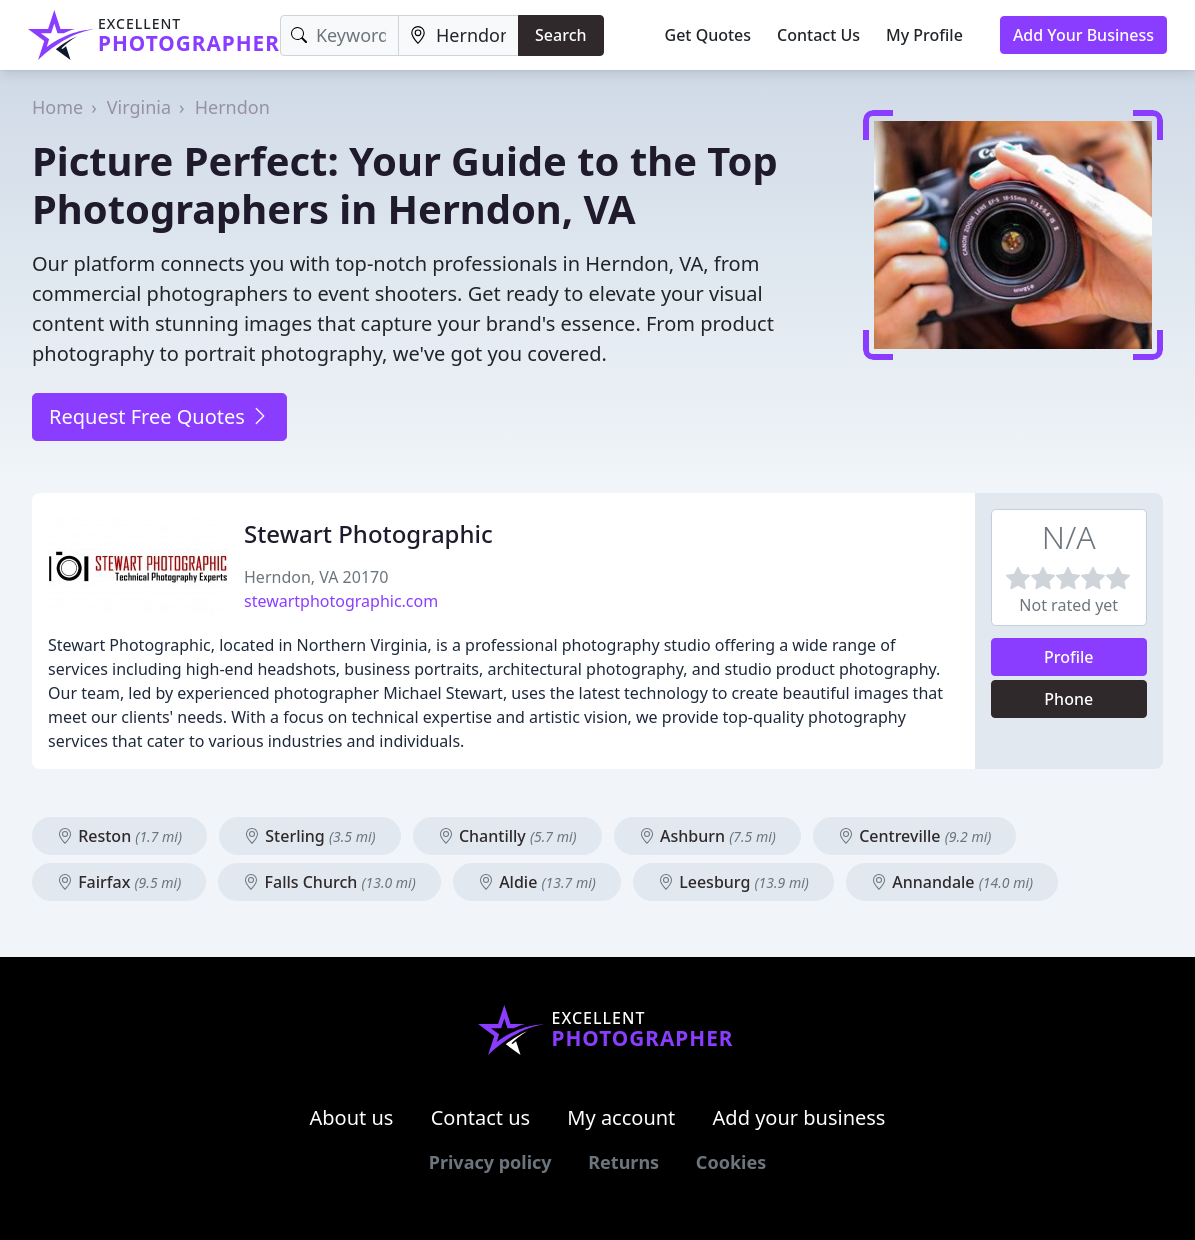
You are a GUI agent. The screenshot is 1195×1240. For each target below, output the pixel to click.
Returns (623, 1162)
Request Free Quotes (159, 416)
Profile (1069, 657)
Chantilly (507, 836)
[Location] (458, 35)
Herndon (232, 107)
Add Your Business (1083, 35)
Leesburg (733, 882)
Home (57, 107)
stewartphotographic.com (341, 601)
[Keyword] (339, 35)
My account (621, 1117)
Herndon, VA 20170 (316, 577)
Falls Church (329, 882)
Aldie (537, 882)
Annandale (952, 882)
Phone (1068, 699)
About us (352, 1117)
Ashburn (707, 836)
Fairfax (119, 882)
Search (560, 35)
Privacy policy (490, 1162)
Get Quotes (708, 35)
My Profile (924, 35)
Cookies (731, 1162)
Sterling (309, 836)
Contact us (481, 1117)
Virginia (139, 107)
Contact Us (818, 35)
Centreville (914, 836)
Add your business (799, 1117)
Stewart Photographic (368, 533)
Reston (119, 836)
